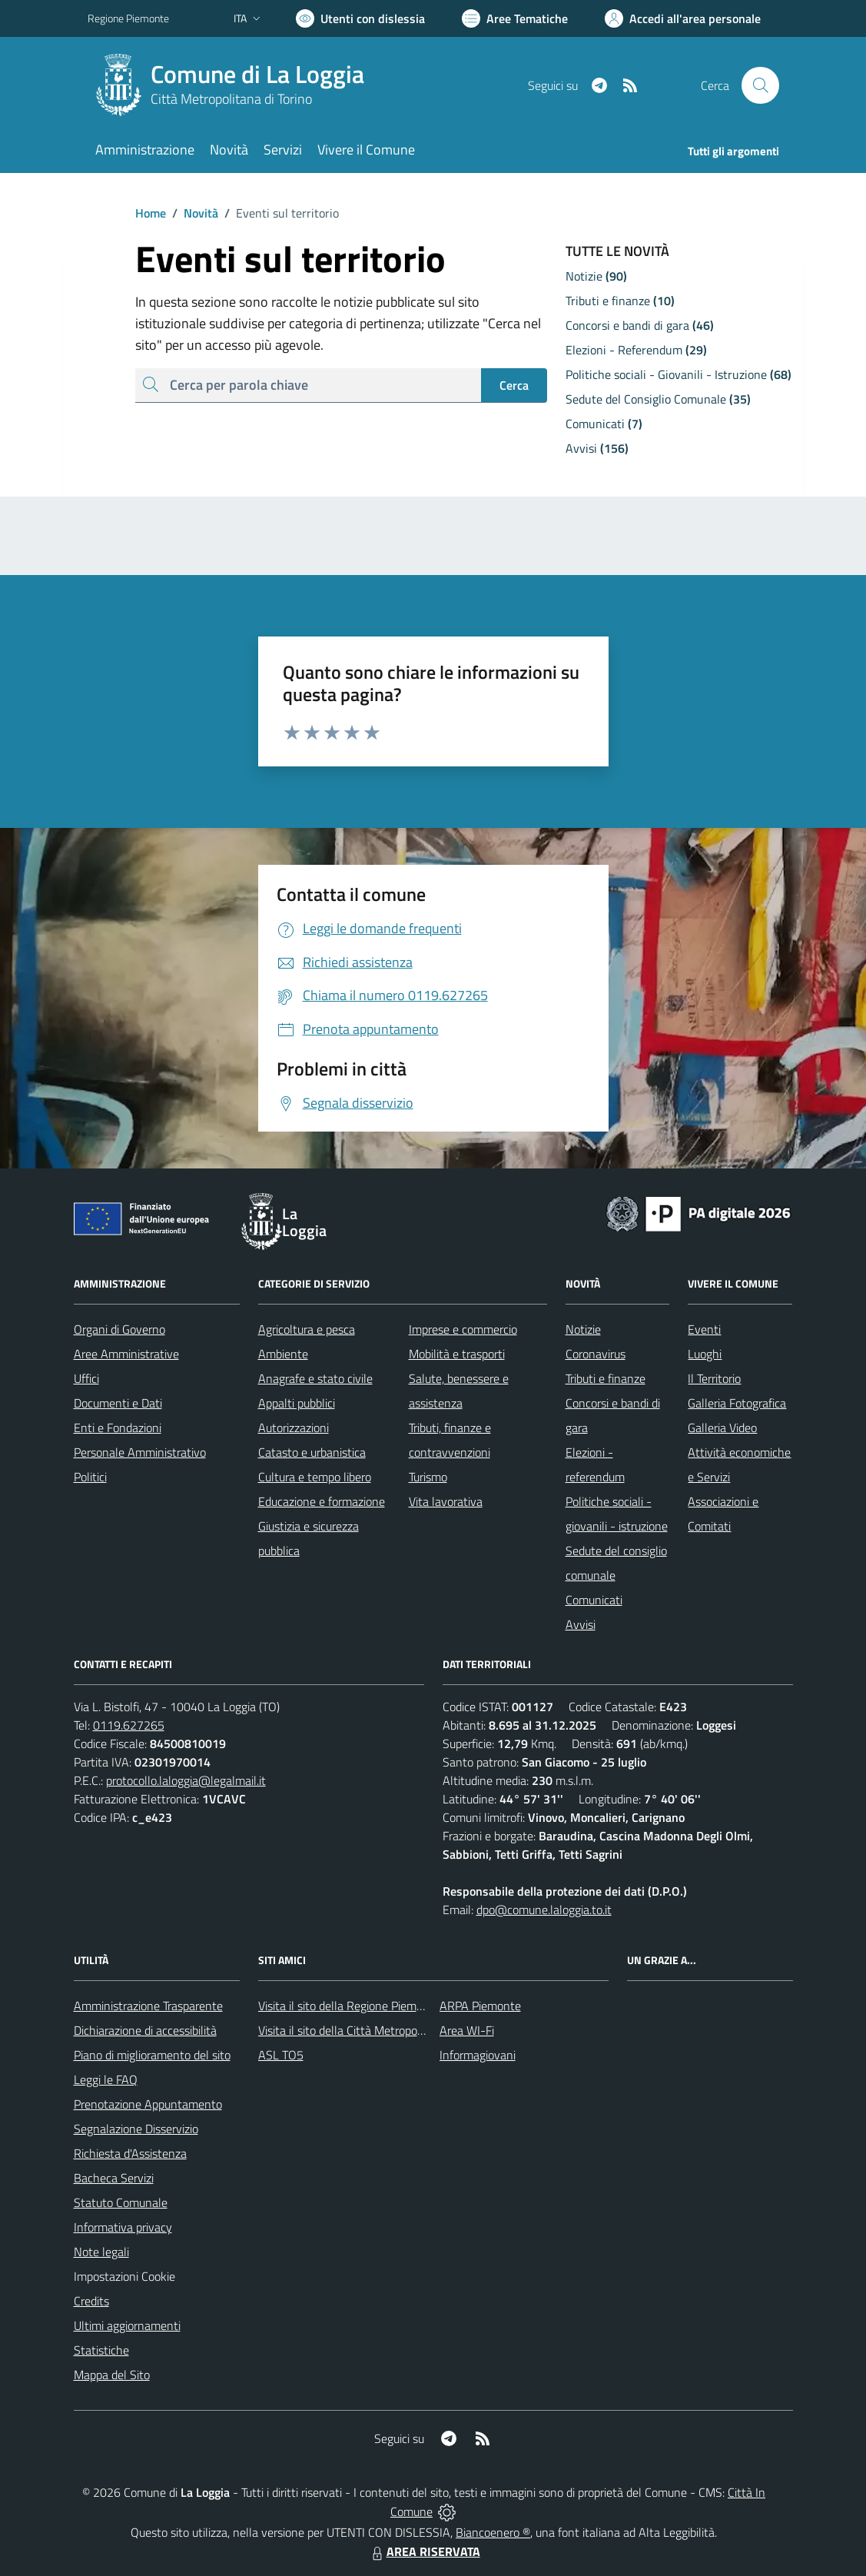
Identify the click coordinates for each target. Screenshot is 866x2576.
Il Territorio (714, 1378)
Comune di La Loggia (257, 74)
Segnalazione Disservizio (136, 2128)
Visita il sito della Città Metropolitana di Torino (374, 2030)
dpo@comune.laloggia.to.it (544, 1909)
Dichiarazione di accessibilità (145, 2030)
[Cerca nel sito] (760, 85)
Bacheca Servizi (114, 2178)
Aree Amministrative (126, 1354)
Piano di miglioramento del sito (152, 2055)
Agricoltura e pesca (306, 1329)
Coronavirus (595, 1354)
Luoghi (705, 1354)
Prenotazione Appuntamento (148, 2104)
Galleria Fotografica (737, 1403)
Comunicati (594, 1599)
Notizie (583, 1329)
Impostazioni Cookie (124, 2276)
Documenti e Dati (118, 1403)
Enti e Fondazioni (117, 1427)
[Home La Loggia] (235, 85)
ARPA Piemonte (480, 2005)
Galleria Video (722, 1427)
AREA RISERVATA (424, 2551)
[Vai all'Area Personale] (682, 18)
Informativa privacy (123, 2227)
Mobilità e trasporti (457, 1354)
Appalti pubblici (296, 1403)
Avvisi (581, 1624)
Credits (91, 2301)
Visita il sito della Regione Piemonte (349, 2005)
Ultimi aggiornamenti (127, 2325)
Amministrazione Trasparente (148, 2005)
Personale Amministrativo (140, 1452)
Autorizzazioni (293, 1427)
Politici (90, 1476)
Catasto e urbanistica (312, 1452)
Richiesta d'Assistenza (130, 2153)
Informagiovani (478, 2055)
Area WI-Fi (467, 2030)
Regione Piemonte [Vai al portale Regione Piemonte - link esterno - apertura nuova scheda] (128, 18)
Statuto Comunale (121, 2202)
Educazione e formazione (321, 1501)
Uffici (86, 1378)
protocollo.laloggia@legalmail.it (186, 1780)
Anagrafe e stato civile (315, 1378)
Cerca (514, 385)
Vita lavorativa (446, 1501)
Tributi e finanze (605, 1378)
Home (150, 213)
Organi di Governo (119, 1329)
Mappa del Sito (112, 2374)
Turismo (428, 1476)
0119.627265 (128, 1725)
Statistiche (101, 2350)
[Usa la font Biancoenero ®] (360, 18)
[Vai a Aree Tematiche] (514, 18)
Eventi (704, 1329)
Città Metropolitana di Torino (231, 98)
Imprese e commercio (463, 1329)
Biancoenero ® (493, 2532)
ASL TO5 (281, 2055)
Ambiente (283, 1354)
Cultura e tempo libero (314, 1476)
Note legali (101, 2251)
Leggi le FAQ (106, 2079)
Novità (192, 213)
